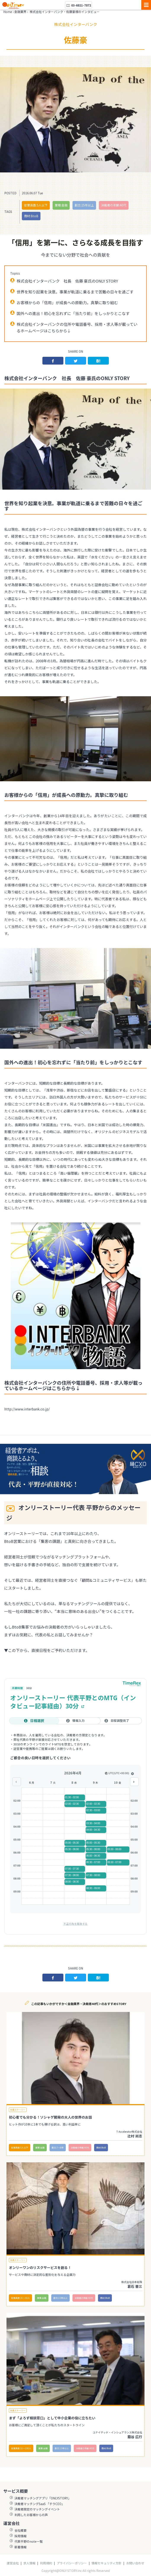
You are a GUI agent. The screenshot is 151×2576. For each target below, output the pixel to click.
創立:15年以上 (84, 205)
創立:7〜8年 (58, 2147)
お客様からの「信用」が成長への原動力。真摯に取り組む (67, 302)
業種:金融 (61, 205)
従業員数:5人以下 (36, 205)
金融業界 (20, 12)
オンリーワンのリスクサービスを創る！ (40, 2267)
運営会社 (13, 2563)
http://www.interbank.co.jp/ (27, 1409)
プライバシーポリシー (72, 2563)
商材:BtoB (31, 216)
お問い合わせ (135, 2563)
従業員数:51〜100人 (21, 2448)
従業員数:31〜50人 (20, 2297)
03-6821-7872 (78, 5)
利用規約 (46, 2563)
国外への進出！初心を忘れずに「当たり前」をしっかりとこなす (73, 313)
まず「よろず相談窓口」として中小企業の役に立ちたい (52, 2417)
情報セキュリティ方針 (107, 2563)
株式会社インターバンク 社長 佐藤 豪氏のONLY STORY (67, 281)
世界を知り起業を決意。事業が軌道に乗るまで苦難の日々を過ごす (75, 291)
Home (7, 12)
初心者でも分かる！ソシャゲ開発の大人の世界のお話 (50, 2117)
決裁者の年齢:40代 (113, 205)
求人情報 (29, 2563)
